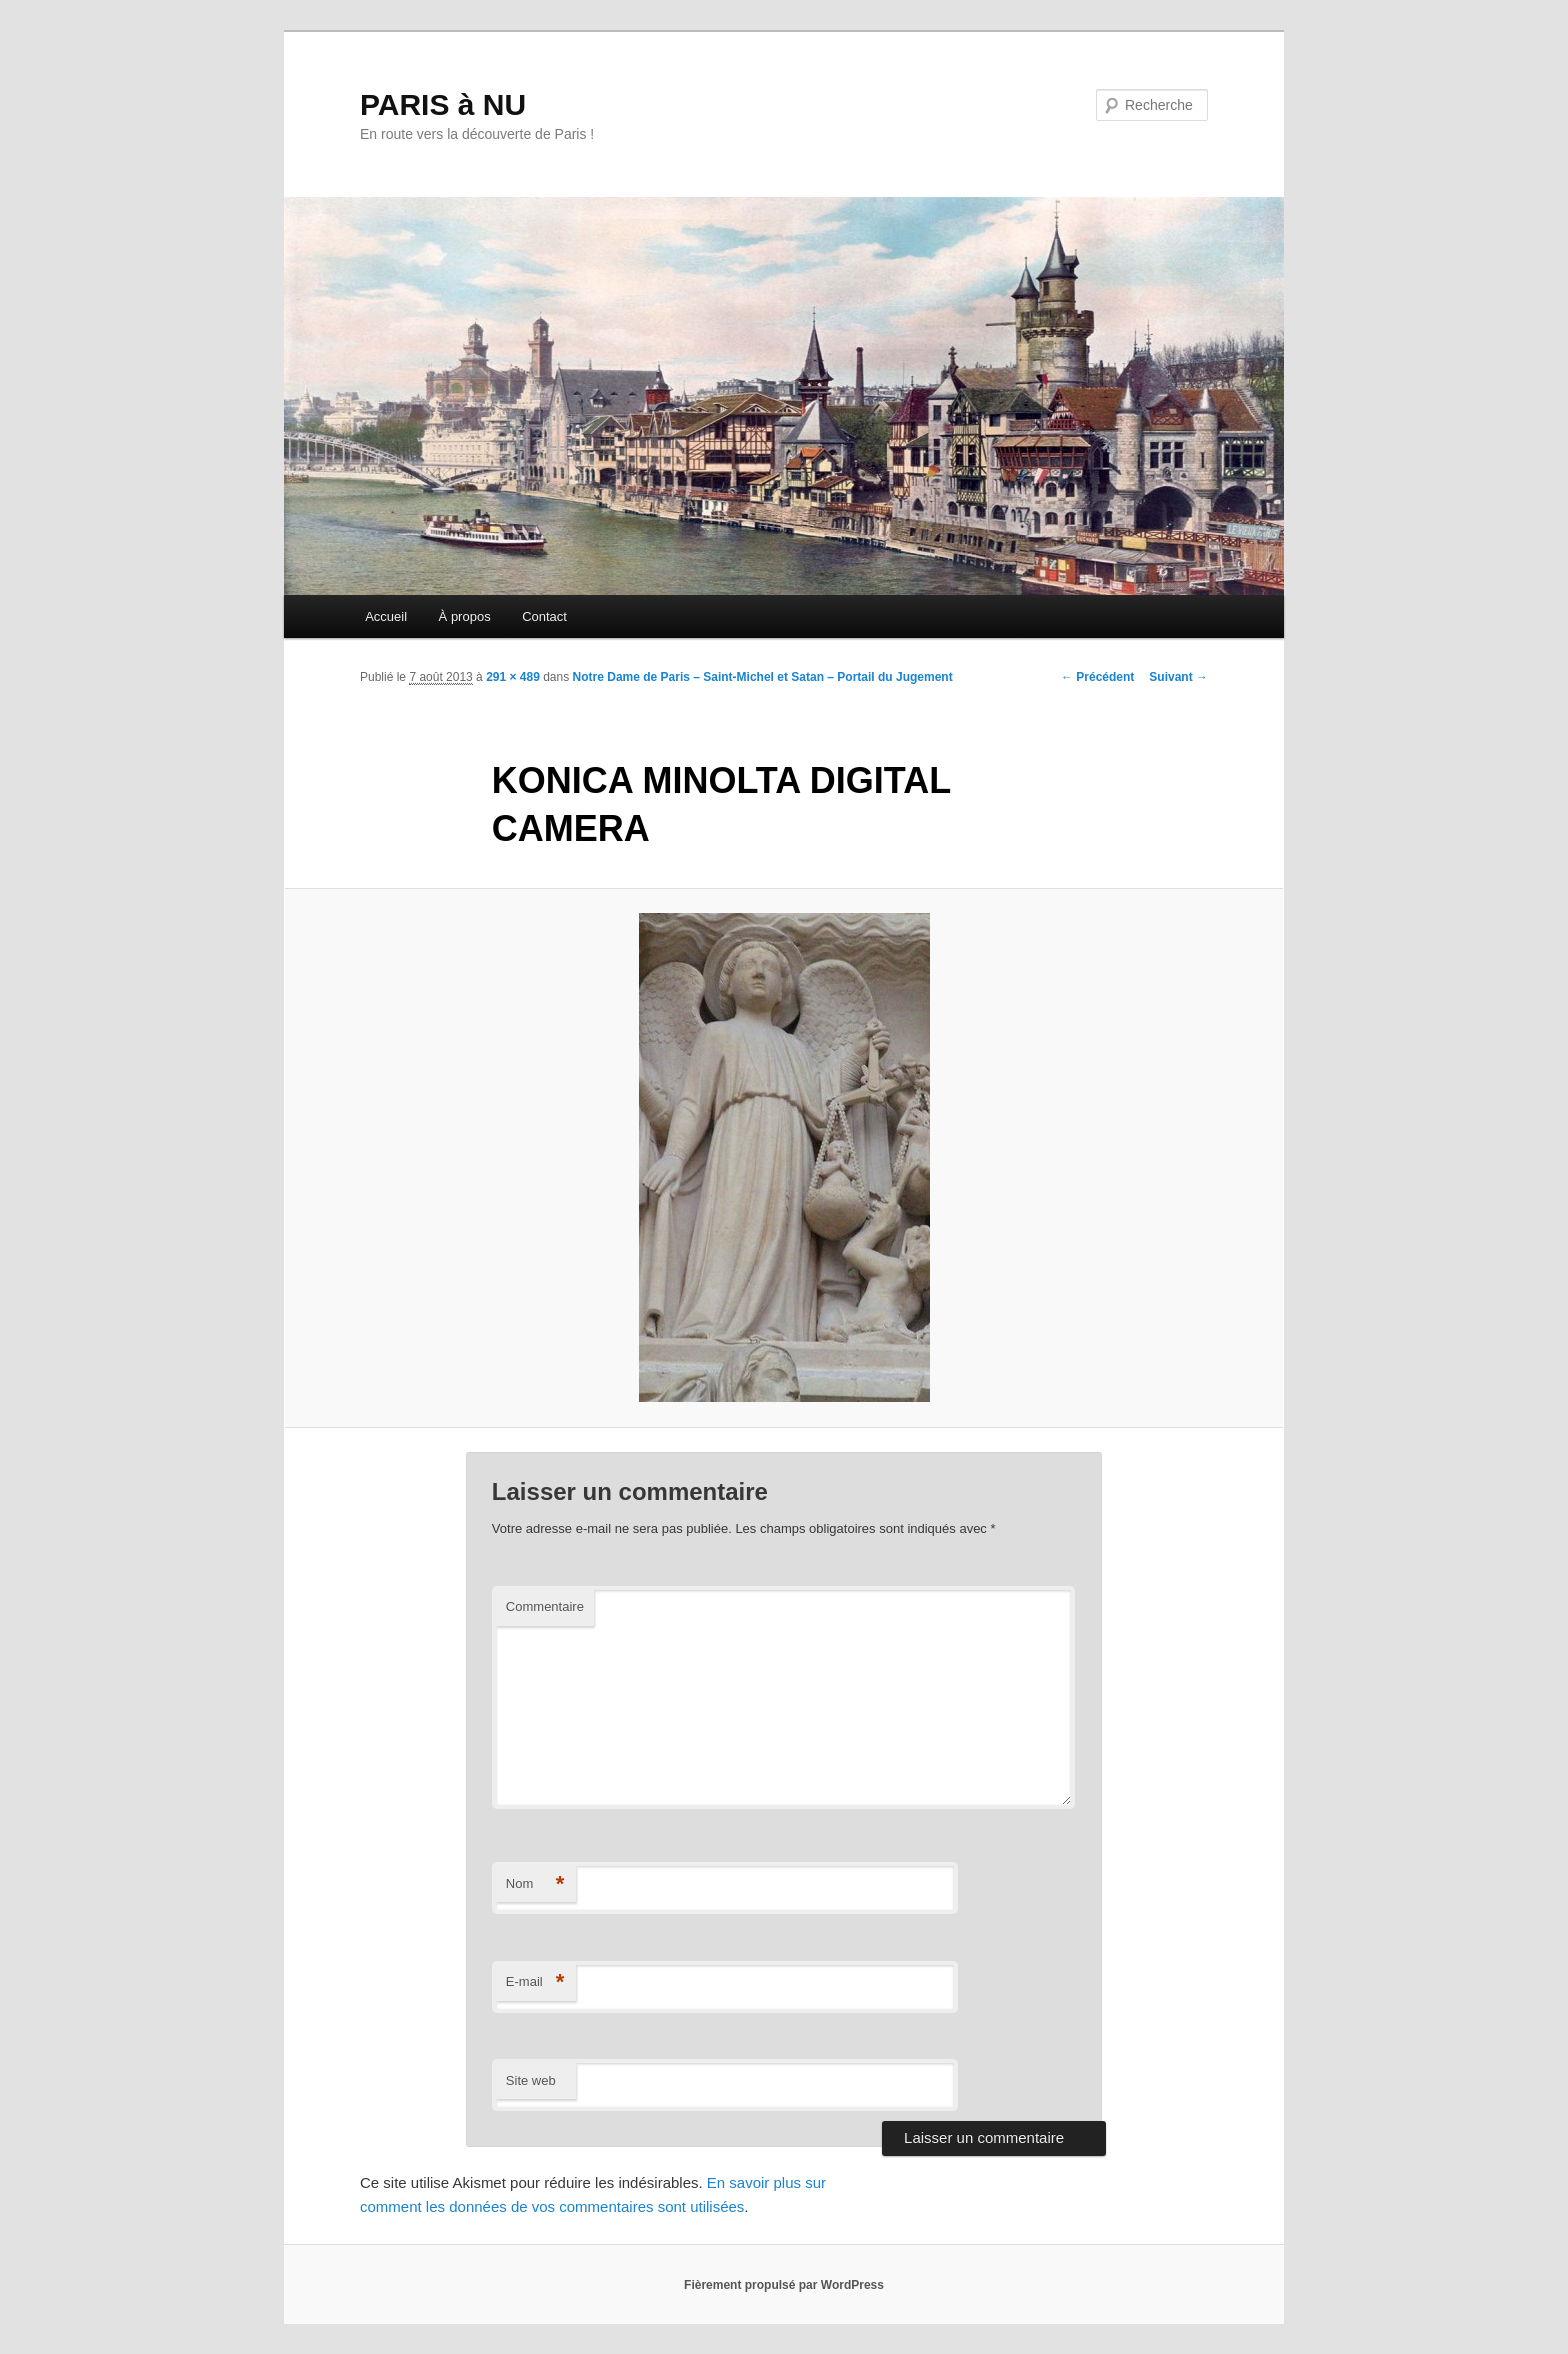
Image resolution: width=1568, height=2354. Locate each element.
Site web (531, 2080)
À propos (465, 616)
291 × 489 (513, 677)
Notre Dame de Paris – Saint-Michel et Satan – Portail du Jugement (763, 677)
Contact (544, 616)
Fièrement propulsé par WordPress (784, 2285)
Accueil (386, 616)
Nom (535, 1884)
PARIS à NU (443, 104)
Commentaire (545, 1606)
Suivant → (1178, 677)
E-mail (535, 1982)
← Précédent (1097, 677)
